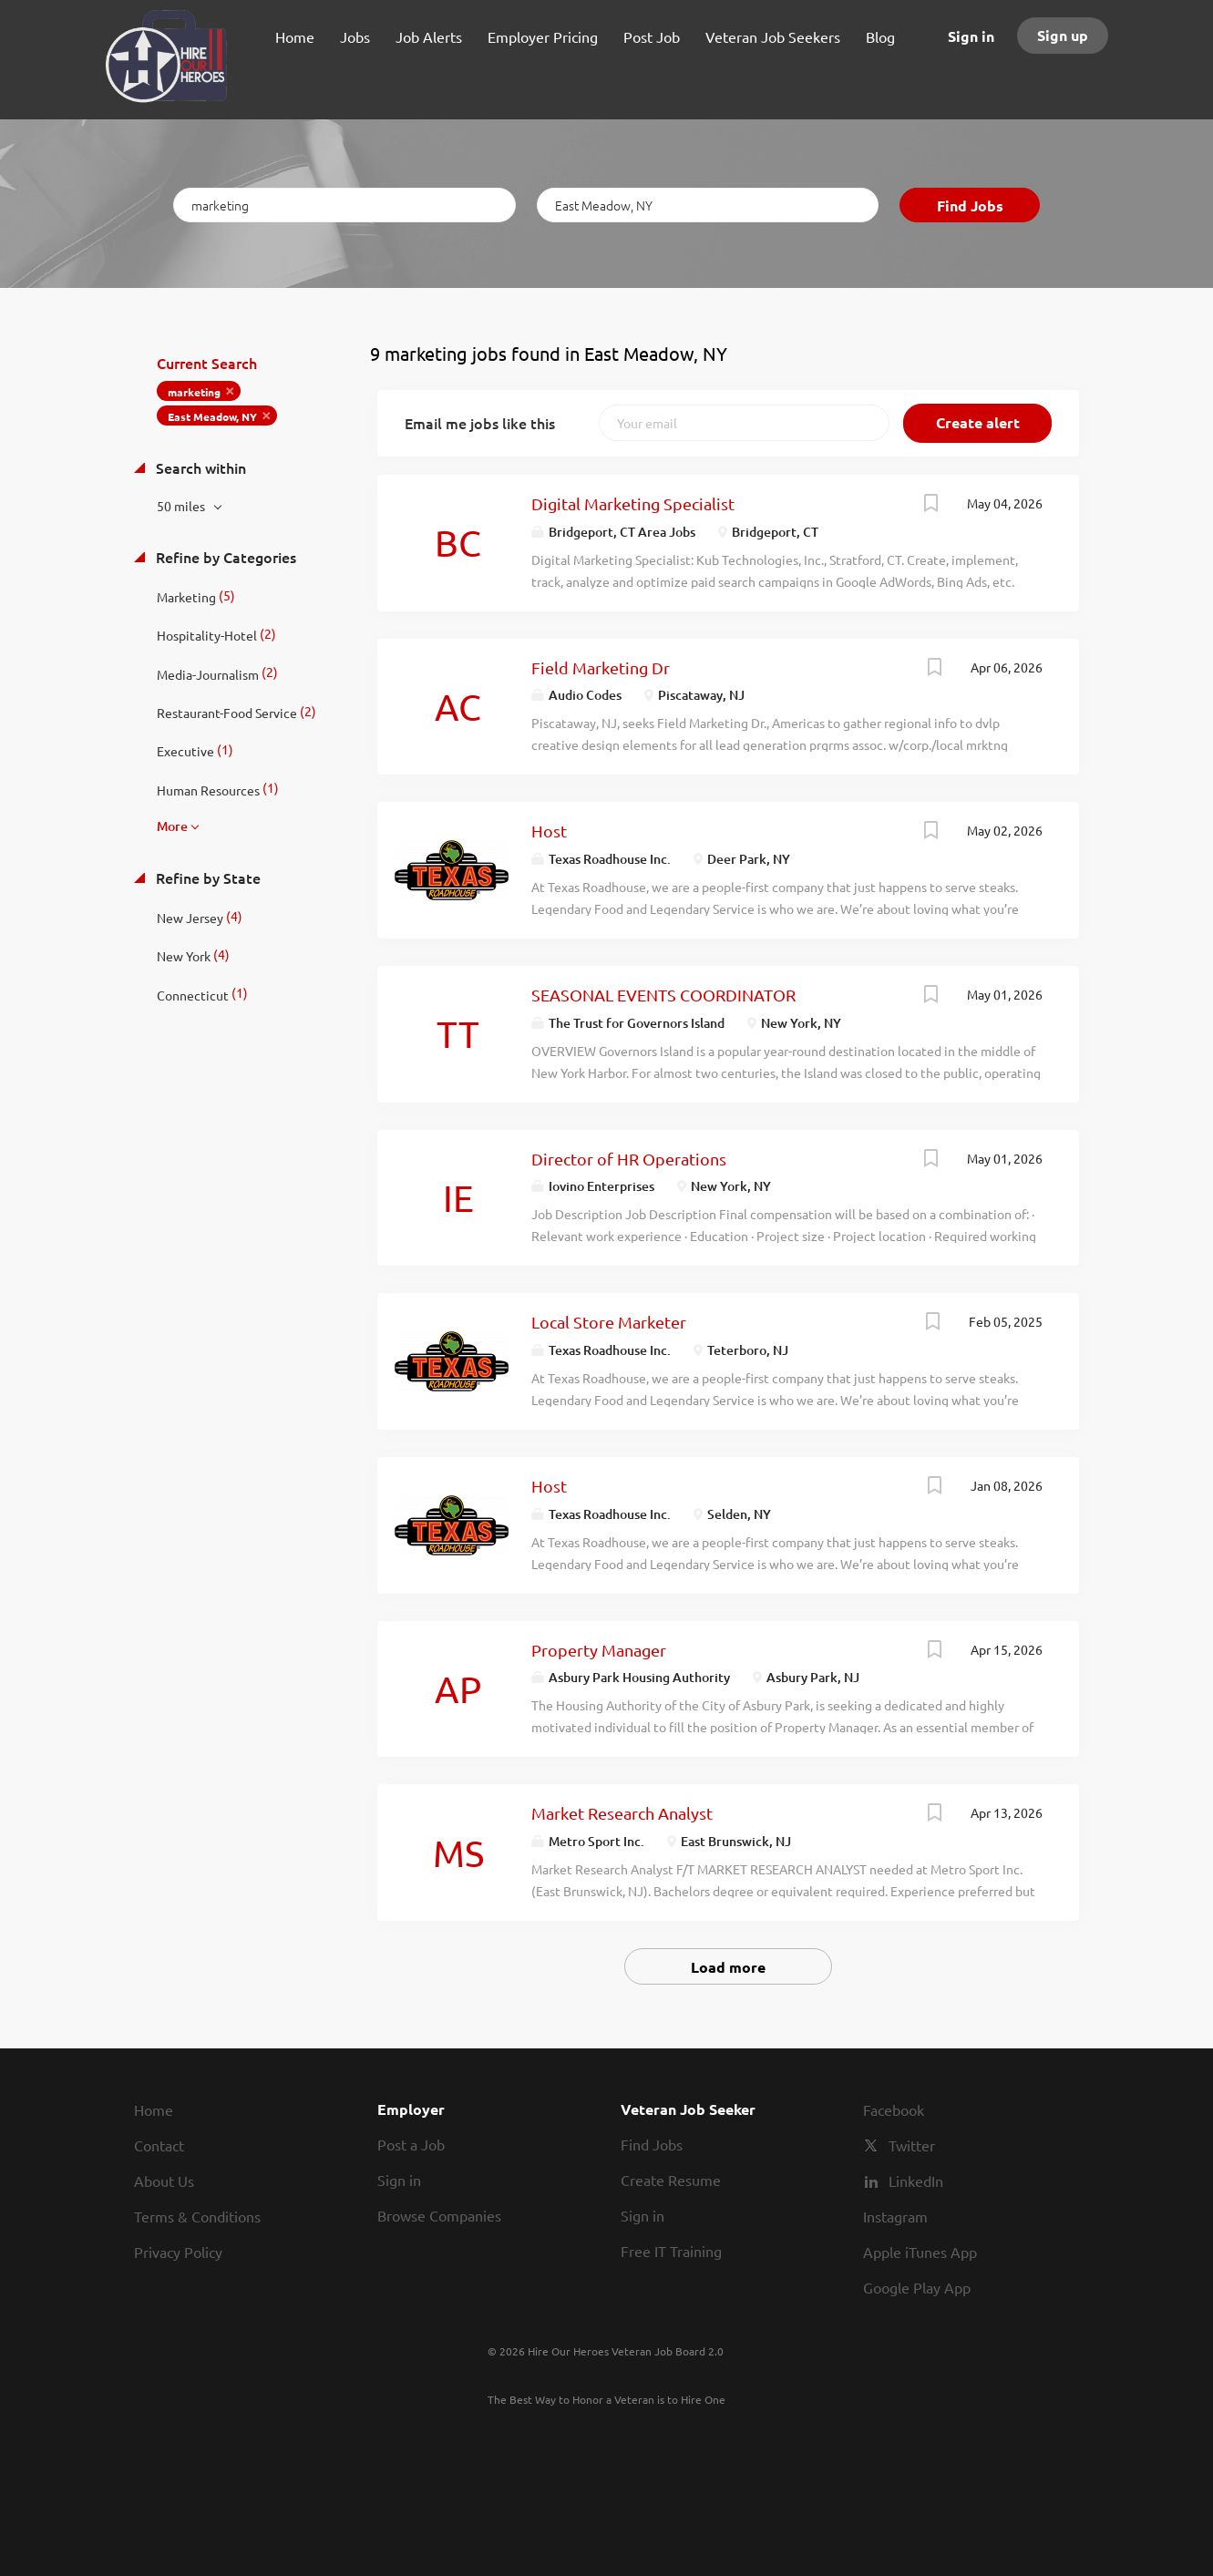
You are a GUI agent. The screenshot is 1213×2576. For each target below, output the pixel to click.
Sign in (971, 36)
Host (549, 830)
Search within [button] (199, 467)
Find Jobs (970, 205)
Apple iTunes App (920, 2251)
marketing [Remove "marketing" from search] (194, 392)
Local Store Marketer (608, 1321)
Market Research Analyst (622, 1812)
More (172, 826)
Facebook (893, 2109)
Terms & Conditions (197, 2216)
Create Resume (671, 2180)
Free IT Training (671, 2251)
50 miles (182, 506)
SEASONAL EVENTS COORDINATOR (663, 994)
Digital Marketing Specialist (633, 503)
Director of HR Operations (628, 1158)
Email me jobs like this (480, 423)
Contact (159, 2145)
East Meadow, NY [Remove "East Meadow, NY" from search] (212, 416)
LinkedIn (916, 2180)
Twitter (912, 2145)
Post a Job (411, 2144)
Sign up (1062, 35)
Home (153, 2109)
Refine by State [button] (206, 877)
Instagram (895, 2216)
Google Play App (917, 2287)
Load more (728, 1966)
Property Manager (598, 1649)
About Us (164, 2180)
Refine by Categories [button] (224, 557)
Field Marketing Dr (600, 667)
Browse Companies (439, 2215)
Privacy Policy (178, 2251)
